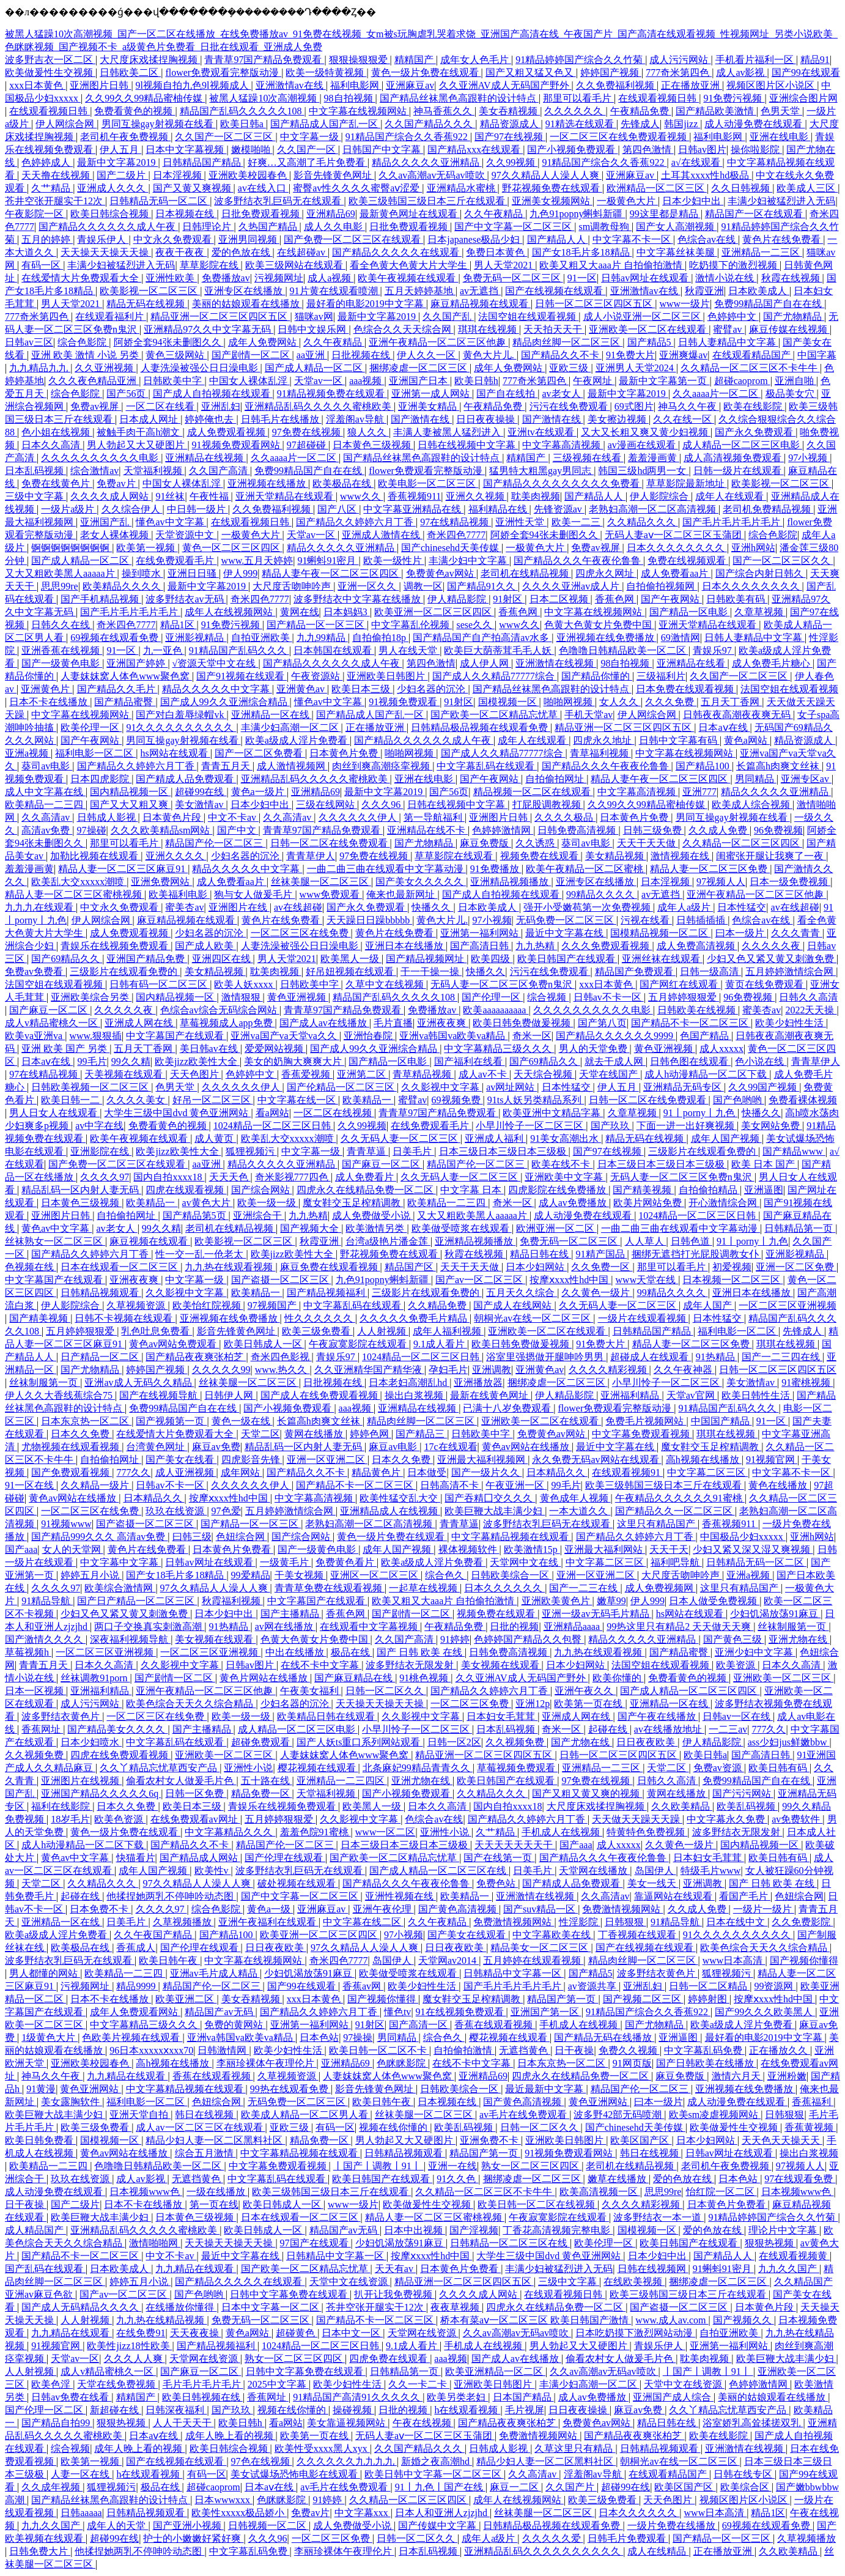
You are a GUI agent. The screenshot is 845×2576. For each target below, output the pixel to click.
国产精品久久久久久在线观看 (397, 252)
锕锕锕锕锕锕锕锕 (71, 547)
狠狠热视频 (770, 2243)
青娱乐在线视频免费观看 (116, 946)
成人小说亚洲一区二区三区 (643, 316)
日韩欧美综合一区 (511, 1575)
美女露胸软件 (71, 2102)
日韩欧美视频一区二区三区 (91, 1087)
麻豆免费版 (485, 843)
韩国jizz (682, 124)
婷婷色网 (370, 1434)
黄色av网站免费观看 (174, 1344)
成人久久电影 (334, 226)
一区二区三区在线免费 (301, 933)
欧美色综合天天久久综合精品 (191, 1703)
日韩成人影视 (107, 817)
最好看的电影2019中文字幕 (366, 303)
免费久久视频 (629, 2050)
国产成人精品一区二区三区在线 (439, 1870)
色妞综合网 (241, 1536)
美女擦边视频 (618, 419)
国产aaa (21, 1549)
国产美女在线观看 (467, 1935)
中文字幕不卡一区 (632, 239)
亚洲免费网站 (161, 881)
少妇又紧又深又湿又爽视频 (753, 1549)
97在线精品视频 (455, 522)
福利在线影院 (61, 1806)
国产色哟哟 (738, 1100)
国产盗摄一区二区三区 (281, 1280)
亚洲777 (699, 791)
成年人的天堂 (117, 2525)
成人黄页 (215, 1138)
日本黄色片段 (173, 817)
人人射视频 (382, 1331)
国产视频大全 (310, 1228)
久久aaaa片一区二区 (717, 393)
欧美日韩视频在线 (202, 2397)
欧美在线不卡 (561, 1164)
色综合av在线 (707, 239)
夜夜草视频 (456, 2307)
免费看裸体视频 (803, 1100)
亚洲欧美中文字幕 (565, 1177)
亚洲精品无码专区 (683, 1087)
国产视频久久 (743, 2320)
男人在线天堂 (409, 650)
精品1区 (178, 625)
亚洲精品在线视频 (205, 458)
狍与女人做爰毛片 (254, 894)
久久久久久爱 (552, 2538)
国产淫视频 (473, 2230)
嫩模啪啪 (252, 149)
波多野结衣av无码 (186, 599)
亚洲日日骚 (193, 573)
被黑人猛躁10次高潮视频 (264, 98)
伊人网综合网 (66, 124)
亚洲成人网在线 (140, 1023)
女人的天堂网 (72, 1549)
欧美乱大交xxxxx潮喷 (79, 881)
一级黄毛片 (285, 1562)
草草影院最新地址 (686, 483)
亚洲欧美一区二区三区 (783, 1678)
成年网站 (241, 1472)
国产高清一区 (419, 2024)
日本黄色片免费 (344, 753)
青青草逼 (367, 1151)
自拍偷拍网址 (555, 779)
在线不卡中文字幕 (321, 1665)
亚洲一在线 (452, 2166)
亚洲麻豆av (410, 85)
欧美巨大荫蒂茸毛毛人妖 (499, 650)
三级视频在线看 (588, 458)
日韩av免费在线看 (71, 2397)
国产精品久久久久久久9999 (616, 1036)
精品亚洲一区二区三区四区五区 (220, 316)
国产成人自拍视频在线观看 (213, 393)
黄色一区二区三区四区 (232, 547)
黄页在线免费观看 (765, 984)
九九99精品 (322, 637)
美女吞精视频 (509, 111)
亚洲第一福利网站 (480, 933)
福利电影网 (356, 85)
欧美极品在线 (343, 483)
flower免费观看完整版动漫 (223, 72)
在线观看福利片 (110, 316)
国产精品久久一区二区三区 (675, 1511)
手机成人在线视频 (562, 1832)
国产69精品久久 (66, 958)
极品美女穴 (791, 393)
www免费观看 (331, 894)
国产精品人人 (557, 239)
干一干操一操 (431, 971)
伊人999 (240, 573)
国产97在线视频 (509, 136)
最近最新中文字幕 (545, 2089)
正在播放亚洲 (691, 85)
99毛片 (92, 1061)
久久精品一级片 (96, 1485)
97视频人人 (720, 881)
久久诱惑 (536, 843)
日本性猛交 (741, 907)
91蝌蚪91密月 (327, 560)
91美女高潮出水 (565, 1138)
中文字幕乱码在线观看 (487, 766)
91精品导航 (47, 1601)
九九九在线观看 (40, 907)
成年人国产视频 (726, 1138)
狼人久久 (368, 432)
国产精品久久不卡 (561, 355)
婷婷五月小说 (91, 1575)
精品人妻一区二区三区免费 (710, 869)
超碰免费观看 (261, 1742)
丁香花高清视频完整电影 (558, 2230)
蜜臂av (728, 329)
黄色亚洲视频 (297, 997)
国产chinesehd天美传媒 (451, 547)
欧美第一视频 (146, 547)
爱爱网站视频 (275, 1048)
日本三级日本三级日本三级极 (504, 1151)
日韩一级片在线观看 (738, 470)
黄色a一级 (270, 1909)
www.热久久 (282, 1369)
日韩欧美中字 (173, 381)
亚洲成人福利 (495, 1138)
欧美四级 (491, 958)
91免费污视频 (733, 98)
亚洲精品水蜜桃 (462, 188)
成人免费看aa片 (675, 573)
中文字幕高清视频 (562, 445)
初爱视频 (731, 1267)
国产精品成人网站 (200, 1857)
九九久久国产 (788, 2268)
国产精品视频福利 (327, 1292)
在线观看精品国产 (752, 355)
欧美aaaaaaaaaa (495, 1010)
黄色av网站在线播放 (527, 1447)
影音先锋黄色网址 (333, 175)
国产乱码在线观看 (45, 2268)
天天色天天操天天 (782, 2140)
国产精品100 (704, 766)
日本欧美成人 (758, 291)
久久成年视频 (52, 2487)
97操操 (357, 2037)
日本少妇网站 (536, 1267)
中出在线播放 (296, 1652)
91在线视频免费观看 (461, 2012)
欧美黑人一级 (351, 958)
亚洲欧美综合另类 (91, 997)
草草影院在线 (210, 265)
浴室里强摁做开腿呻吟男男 (546, 1357)
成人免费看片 (365, 1177)
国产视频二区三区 (643, 1999)
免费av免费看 (35, 971)
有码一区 (42, 265)
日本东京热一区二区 (86, 1421)
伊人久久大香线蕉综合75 (60, 1395)
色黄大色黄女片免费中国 (599, 625)
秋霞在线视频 (791, 278)
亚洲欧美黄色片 (557, 1601)
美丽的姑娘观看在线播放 (247, 303)
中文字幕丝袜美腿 (677, 252)
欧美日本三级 (362, 689)
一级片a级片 (69, 509)
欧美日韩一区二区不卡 (379, 2050)
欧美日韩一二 (71, 1100)
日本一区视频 (35, 1691)
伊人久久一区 (427, 355)
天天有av (395, 2268)
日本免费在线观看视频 (686, 689)
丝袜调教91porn (95, 1678)
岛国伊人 (655, 1870)
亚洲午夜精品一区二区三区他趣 (438, 342)
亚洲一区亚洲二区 (327, 1459)
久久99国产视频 (763, 1087)
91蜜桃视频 (807, 1382)
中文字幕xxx (362, 2513)
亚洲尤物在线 (799, 1639)
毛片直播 (393, 1023)
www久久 (361, 496)
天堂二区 (260, 1434)
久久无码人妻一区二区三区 (400, 1138)
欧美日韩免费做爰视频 (523, 1023)
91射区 (509, 599)
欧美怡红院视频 (207, 1305)
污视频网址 (278, 278)
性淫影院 (579, 1922)
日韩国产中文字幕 (382, 149)
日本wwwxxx (223, 2500)
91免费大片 (630, 355)
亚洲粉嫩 (786, 2076)
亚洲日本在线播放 (405, 946)
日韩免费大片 (39, 2551)
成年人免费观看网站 (135, 2012)
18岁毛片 (70, 1819)
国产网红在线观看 (680, 984)
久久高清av (46, 817)
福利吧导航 (676, 1562)
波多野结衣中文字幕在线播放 (358, 599)
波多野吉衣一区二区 (50, 59)
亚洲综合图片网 (803, 98)
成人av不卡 (484, 1074)
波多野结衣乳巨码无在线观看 (279, 201)
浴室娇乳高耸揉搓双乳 (753, 2423)
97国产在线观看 (315, 2243)
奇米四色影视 (281, 1357)
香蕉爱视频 (307, 1074)
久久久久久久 (574, 111)
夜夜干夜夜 (181, 252)
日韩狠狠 (625, 1922)
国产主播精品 (291, 1613)
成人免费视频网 (660, 1588)
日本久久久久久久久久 (677, 547)
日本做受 (426, 1472)
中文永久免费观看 (173, 239)
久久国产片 (571, 2487)
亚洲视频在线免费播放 (606, 637)
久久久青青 (796, 933)
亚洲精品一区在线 (271, 714)
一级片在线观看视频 (643, 1318)
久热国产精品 (269, 226)
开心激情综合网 (723, 1202)
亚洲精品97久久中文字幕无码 (208, 329)
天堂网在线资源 (423, 2333)
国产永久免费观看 (755, 432)
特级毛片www (711, 1870)
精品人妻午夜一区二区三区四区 (331, 573)
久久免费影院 (802, 1922)
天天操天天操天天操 (106, 252)
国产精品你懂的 (596, 676)
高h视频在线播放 (704, 1459)
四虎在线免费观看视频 (120, 1755)
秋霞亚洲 (704, 291)
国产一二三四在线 (782, 1357)
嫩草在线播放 (618, 2179)
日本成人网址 (149, 419)
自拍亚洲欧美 (261, 637)
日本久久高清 (52, 445)
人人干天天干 (183, 2423)
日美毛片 (413, 1151)
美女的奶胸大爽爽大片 (294, 1061)
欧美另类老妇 (457, 2397)
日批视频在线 (362, 355)
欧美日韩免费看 (40, 2140)
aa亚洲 (312, 355)
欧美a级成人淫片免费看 (297, 740)
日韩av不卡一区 (609, 997)
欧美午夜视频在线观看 (408, 278)
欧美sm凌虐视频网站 (715, 2114)
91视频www (66, 1524)
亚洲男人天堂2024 (636, 368)
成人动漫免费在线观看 (754, 124)
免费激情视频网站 (622, 1909)
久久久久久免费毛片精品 (415, 1318)
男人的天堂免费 (594, 1048)
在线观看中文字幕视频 (370, 1626)
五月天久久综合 (521, 1292)
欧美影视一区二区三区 (150, 291)
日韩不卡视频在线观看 (125, 1318)
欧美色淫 (52, 2384)
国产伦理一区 (492, 997)
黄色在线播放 (779, 1485)
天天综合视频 (544, 1074)
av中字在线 (99, 1125)
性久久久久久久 (319, 1318)
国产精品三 (421, 1434)
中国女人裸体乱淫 (249, 381)
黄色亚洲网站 (90, 2089)
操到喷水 (142, 573)
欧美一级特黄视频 (326, 72)
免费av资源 (718, 1768)
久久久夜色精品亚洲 (93, 381)
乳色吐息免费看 (156, 1331)
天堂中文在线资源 (349, 2281)
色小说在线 (760, 1061)
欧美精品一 (368, 1100)
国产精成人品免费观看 (186, 779)
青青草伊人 (310, 856)
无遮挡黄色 (524, 2050)
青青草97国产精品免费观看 (264, 59)
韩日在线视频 (205, 2114)
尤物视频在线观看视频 (71, 1447)
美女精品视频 (615, 856)
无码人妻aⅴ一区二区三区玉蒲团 (674, 535)
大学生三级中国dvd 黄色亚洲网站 (177, 1113)
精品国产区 (410, 1267)
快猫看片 (135, 1857)
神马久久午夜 (688, 406)
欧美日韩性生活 (756, 1395)
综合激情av (94, 470)
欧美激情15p (532, 1549)
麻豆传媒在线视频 (789, 329)
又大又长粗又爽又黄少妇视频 (645, 432)
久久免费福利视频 (616, 85)
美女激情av (200, 804)
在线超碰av (302, 252)
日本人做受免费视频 (714, 1601)
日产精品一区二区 (101, 1357)
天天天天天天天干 (514, 1845)
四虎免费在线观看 (389, 2358)
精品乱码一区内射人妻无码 (81, 1190)
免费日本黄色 (496, 252)
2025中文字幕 (278, 2384)
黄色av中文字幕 (56, 1228)
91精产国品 (601, 1254)
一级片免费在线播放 (672, 2525)
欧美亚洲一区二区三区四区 (434, 612)
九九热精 (536, 946)
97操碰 (91, 830)
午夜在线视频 (423, 2423)
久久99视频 (511, 162)
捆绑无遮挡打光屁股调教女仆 (696, 1254)
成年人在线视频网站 (230, 612)
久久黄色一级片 (596, 1292)
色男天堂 (781, 111)
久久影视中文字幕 (441, 1087)
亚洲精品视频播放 (510, 881)
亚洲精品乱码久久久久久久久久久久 (543, 2551)
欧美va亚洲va (35, 1036)
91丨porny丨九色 (700, 1113)
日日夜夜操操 (486, 419)
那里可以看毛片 (578, 98)
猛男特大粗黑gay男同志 (541, 470)
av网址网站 (511, 1087)
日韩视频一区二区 (268, 2525)
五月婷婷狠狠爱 (683, 997)
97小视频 (809, 458)
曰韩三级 (192, 1536)
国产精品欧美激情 (716, 111)
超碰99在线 (200, 791)
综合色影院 (83, 342)
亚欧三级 (570, 368)
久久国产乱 (448, 316)
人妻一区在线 (81, 2474)
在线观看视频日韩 (658, 98)
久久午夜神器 (684, 1369)
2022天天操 (810, 1010)
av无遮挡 (480, 291)
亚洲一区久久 (368, 586)
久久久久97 (104, 1177)
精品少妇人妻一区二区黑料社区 (215, 2140)
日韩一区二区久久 (385, 1691)
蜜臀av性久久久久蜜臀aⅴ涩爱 (357, 188)
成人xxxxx (721, 1048)
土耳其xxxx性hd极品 (706, 175)
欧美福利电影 (179, 894)
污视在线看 (646, 920)
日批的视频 (514, 1626)
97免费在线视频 (307, 432)
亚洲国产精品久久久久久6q (101, 1793)
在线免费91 (140, 2333)
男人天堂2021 (504, 265)
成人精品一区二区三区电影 (742, 445)
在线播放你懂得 (181, 2307)
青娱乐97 (713, 650)
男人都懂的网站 (44, 1973)
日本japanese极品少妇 (474, 239)
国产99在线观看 (806, 72)
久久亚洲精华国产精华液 (369, 1369)
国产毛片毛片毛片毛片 (732, 522)
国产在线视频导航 (159, 1395)
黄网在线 (299, 612)
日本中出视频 (414, 2230)
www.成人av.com (671, 2320)
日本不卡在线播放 (49, 702)
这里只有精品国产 (657, 1524)
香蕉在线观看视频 (494, 2024)
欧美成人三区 (807, 188)
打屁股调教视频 (547, 804)
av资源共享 (593, 1986)
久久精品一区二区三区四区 (742, 843)
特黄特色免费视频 (647, 1832)
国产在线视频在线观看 (555, 291)
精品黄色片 (377, 1472)
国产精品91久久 (482, 586)
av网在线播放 (285, 1626)
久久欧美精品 (681, 1806)
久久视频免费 (516, 1742)
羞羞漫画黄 (653, 458)
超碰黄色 (296, 2333)
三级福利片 (661, 676)
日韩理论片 (208, 226)
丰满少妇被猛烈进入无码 (781, 201)
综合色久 (446, 1575)
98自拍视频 (349, 98)
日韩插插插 (702, 920)
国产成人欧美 (205, 946)
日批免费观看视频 (261, 214)
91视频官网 (771, 1459)
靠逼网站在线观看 (674, 1896)
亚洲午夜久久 (585, 1691)
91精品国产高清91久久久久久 (357, 2397)
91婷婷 (455, 1639)
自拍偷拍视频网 (661, 586)
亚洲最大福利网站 (604, 1549)
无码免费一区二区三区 (566, 920)
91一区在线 (30, 1485)
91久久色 (457, 2179)
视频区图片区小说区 (771, 85)
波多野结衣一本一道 (658, 2217)
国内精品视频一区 (130, 791)
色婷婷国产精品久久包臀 (529, 1639)
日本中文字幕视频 (186, 149)
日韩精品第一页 (799, 1228)
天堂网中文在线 (525, 1562)
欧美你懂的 (618, 1678)
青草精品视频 (423, 1074)
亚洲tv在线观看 (541, 432)
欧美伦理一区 (91, 727)
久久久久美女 (137, 1100)
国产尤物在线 (581, 1742)
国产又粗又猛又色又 (530, 72)
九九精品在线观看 (127, 2076)
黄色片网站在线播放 (265, 1678)
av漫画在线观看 (643, 445)
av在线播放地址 (669, 1729)
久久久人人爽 (134, 2358)
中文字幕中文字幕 (120, 1562)
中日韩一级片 (197, 509)
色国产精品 (705, 1036)
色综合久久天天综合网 (403, 329)
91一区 (582, 278)
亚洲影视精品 (195, 637)
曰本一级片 (741, 933)
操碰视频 (353, 2410)
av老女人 (562, 393)
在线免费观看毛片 (176, 560)
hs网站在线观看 (175, 753)
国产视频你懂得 (804, 1960)
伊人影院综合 (660, 496)
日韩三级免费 (653, 830)
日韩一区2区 (454, 1742)
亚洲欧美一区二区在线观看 (649, 329)
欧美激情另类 (376, 1228)
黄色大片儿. (490, 355)
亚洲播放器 (478, 1382)
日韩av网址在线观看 (646, 278)
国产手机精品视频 (101, 599)
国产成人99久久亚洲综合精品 (225, 702)
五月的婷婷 (47, 239)
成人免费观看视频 (227, 432)
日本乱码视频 (35, 470)
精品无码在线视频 (146, 303)
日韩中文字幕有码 (679, 740)
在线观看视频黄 (794, 2256)
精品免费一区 (261, 1793)
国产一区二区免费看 (260, 753)
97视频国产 (273, 1305)
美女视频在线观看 (215, 1639)
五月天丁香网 (731, 702)
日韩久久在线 (61, 625)
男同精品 (756, 779)
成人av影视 (741, 72)
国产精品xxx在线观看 (475, 149)
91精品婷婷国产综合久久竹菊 (580, 59)
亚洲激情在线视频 (555, 663)
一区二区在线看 (161, 406)
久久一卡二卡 (418, 2384)
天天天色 (230, 1177)
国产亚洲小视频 (188, 2525)
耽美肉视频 (535, 496)
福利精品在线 (499, 509)
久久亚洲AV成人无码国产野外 (505, 85)
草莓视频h (28, 1652)
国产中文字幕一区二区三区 (514, 226)
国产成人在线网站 (513, 1305)
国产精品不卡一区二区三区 (691, 1023)
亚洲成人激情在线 (382, 535)
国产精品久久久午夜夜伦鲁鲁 (578, 560)
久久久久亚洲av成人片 (572, 586)
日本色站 (319, 2037)
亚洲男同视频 (248, 239)
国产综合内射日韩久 (760, 573)
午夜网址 (593, 381)
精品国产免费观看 (635, 971)
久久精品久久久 (642, 522)
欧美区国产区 (640, 2140)
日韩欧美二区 (130, 72)
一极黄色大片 (627, 201)
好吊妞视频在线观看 (351, 971)
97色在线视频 (261, 2461)
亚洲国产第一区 (546, 2012)
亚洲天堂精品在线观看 (285, 496)
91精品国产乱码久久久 (239, 650)
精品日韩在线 (540, 1254)
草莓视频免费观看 (517, 1768)
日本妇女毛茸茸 (502, 1716)
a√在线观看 (697, 162)
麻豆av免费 (216, 1447)
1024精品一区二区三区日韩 (273, 1125)
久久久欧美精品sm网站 (162, 830)
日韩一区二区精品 (709, 1986)
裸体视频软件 (469, 1549)
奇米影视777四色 (293, 1177)
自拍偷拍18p (380, 637)
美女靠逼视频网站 (347, 2423)
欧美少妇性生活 (790, 1023)
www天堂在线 (647, 1280)
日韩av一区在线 (738, 1716)
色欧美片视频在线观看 (132, 2037)
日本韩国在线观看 (333, 650)
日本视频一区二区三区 (732, 1280)
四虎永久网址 (606, 573)
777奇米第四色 (679, 72)
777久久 (133, 1472)
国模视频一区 (508, 702)
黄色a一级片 (259, 791)
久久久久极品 (565, 817)
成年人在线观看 (730, 496)
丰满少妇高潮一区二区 (291, 727)
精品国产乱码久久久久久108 (242, 111)
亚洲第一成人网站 (431, 393)
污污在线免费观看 (570, 406)
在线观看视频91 (627, 1472)
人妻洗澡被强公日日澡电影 (200, 368)
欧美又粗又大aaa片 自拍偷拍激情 (611, 265)
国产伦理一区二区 (45, 2410)
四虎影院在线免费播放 (558, 1190)
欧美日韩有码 (779, 1768)
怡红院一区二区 (721, 2191)
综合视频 (548, 997)
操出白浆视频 (415, 1395)
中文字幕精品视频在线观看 (511, 1536)
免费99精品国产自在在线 (769, 303)
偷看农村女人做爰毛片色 (181, 1780)
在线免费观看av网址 (195, 1819)
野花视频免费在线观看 (552, 188)
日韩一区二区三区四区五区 (595, 303)
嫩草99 (611, 1601)
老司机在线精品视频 (526, 573)
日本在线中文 (736, 1922)
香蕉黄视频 (810, 2127)
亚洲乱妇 (220, 406)
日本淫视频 (178, 175)
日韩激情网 (223, 2050)
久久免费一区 (601, 1267)
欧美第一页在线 (589, 1703)
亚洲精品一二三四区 (342, 1780)
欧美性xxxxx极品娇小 (239, 2513)
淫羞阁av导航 (356, 419)
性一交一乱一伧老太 (200, 1254)
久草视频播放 (183, 1922)
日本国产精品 (523, 2397)
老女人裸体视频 (115, 535)
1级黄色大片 (49, 2037)
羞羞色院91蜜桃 (315, 1832)
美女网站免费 (771, 1125)
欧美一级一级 (267, 1202)
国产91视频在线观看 (241, 676)
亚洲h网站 (753, 547)
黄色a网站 (747, 740)
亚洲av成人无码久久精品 (139, 1382)
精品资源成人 (510, 124)
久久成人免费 (719, 830)
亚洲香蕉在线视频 (61, 650)
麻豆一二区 (515, 2487)
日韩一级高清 (710, 971)
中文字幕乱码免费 (704, 2050)
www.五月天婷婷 (257, 560)
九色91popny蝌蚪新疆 (577, 214)
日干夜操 (574, 2050)
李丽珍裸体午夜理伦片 (266, 2063)
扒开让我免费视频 (394, 2294)
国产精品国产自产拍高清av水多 (482, 637)
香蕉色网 (616, 599)
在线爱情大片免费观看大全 (81, 278)
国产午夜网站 (671, 599)
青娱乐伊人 (102, 239)
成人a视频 (330, 278)
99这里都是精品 (665, 214)
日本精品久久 (557, 1472)
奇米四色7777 (456, 535)
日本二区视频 (560, 599)
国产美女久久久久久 (420, 881)
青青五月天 (227, 766)
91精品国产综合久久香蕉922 (407, 136)
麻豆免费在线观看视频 (330, 1267)
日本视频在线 (185, 214)
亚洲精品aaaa (573, 1626)
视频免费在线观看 (540, 856)
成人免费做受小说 (372, 1215)
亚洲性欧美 (171, 278)
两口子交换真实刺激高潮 (149, 1626)
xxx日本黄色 (37, 85)
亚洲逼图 (763, 1190)
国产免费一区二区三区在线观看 (353, 239)
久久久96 (382, 804)
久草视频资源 (137, 1305)
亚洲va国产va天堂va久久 (285, 1036)
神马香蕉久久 (443, 111)
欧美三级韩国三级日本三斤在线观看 (428, 201)
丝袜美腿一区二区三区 (321, 881)
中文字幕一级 (310, 136)
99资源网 (774, 1986)
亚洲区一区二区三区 (375, 1575)
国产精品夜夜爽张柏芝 (196, 1357)
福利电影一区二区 (95, 753)
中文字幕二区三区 (707, 1472)
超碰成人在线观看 (650, 1357)
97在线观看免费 (799, 2179)
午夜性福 (210, 496)
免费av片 (117, 483)
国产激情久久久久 (45, 1639)
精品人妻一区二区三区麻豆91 (123, 869)
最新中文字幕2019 (117, 162)
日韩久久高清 (808, 997)
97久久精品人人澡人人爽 (547, 175)
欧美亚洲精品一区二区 (495, 2371)
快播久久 (432, 907)
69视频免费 (457, 1100)
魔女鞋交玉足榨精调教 (353, 1202)
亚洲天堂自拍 (140, 2114)
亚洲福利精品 (631, 1395)
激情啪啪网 (154, 2243)
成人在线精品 (657, 2551)
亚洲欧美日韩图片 (387, 676)
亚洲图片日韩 (100, 85)
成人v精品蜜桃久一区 (52, 1023)
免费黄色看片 (346, 1562)
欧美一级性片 (393, 560)
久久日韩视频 (741, 188)
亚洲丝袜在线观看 (662, 958)
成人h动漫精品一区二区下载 (706, 1074)
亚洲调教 (491, 1369)
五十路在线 (266, 1780)
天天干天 (668, 1549)
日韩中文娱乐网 (313, 329)
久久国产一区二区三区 (225, 136)
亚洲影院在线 (100, 1151)
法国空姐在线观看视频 (528, 316)
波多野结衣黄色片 (61, 1716)
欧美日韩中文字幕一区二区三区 (434, 2474)
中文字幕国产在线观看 (176, 1036)
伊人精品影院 (458, 599)
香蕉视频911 (414, 496)
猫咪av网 (314, 316)
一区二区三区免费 (470, 1703)
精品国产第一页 (562, 1999)
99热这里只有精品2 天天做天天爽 (680, 1626)
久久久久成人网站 (110, 496)
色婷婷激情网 (502, 830)
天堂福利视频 (154, 470)
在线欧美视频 (634, 2281)
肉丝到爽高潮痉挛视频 (382, 766)
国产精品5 (650, 342)
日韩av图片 (702, 149)
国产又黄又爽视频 (193, 188)
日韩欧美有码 (736, 599)
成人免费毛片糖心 (772, 663)
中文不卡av (233, 817)
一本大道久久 (579, 1511)
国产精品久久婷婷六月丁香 (356, 522)
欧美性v (212, 1870)
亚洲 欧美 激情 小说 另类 (86, 355)
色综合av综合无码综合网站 (219, 1010)
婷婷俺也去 (210, 419)
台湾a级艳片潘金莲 (387, 1241)
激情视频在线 (681, 856)
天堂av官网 (691, 1395)
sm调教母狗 (605, 226)
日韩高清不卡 (450, 1485)
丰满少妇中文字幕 (469, 560)
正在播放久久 (779, 2050)
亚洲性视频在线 (400, 1896)
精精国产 (415, 59)
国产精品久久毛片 (117, 689)
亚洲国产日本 (419, 381)
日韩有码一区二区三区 (159, 984)
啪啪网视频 (569, 702)
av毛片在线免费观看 (524, 2114)
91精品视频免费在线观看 (332, 393)
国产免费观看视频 (71, 1472)
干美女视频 (300, 1575)
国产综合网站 (261, 1190)
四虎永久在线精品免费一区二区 (366, 1190)
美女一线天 (653, 1883)
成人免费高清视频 (697, 946)
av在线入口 (263, 188)
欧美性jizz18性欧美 (129, 2346)
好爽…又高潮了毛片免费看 (307, 162)
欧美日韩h (476, 381)
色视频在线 (30, 1267)
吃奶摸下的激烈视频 (734, 265)
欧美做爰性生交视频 (50, 72)
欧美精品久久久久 (123, 586)
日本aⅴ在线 (724, 727)
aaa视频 (366, 381)
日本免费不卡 (100, 1909)
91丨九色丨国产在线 (440, 2487)
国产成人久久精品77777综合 (494, 676)
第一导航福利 (434, 817)
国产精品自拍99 (56, 2423)
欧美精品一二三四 (45, 804)
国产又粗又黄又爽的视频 (587, 1793)
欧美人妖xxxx (244, 984)
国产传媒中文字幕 (438, 2525)
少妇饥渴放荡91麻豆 (775, 1613)
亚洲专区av (806, 779)
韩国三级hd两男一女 (643, 470)
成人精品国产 (35, 2230)
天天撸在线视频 (56, 175)
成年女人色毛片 (475, 59)
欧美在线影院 (753, 406)
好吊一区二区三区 (212, 1100)
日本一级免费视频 (790, 881)
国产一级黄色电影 (61, 663)
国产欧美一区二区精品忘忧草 (495, 714)
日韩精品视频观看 (101, 1292)
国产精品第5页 (196, 1215)
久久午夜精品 (494, 214)
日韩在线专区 (744, 2474)
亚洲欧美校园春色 (248, 175)
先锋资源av (559, 509)
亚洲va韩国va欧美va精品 (453, 1036)
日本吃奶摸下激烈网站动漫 (635, 2333)
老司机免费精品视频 (768, 509)
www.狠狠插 (95, 1036)
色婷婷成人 (47, 162)
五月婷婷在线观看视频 (533, 1960)
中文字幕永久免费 (727, 1819)
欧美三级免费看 (317, 1331)
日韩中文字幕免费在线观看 (290, 2294)
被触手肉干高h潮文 (139, 432)
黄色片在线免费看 (782, 239)
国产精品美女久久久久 (117, 1729)
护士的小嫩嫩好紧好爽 (193, 2538)
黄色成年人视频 (575, 1498)
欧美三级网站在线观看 (295, 265)
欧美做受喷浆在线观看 (461, 1228)
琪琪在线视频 (488, 329)
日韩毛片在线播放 (281, 419)
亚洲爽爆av (683, 355)
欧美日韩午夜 (169, 1960)
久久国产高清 (219, 470)
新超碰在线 (115, 2410)
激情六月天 (737, 2076)
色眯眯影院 (402, 2063)
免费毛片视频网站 (645, 1421)
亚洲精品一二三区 (761, 252)
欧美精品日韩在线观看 (327, 1716)
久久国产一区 (307, 149)
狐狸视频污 (251, 1151)
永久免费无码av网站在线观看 (596, 1459)
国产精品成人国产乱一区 (325, 124)
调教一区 (423, 586)
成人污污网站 (679, 59)
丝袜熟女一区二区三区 (55, 1241)
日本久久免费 (81, 1434)
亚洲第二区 (362, 1074)
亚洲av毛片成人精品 (215, 1973)
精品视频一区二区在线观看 (533, 791)
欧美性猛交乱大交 (400, 1498)
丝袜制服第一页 (44, 1382)
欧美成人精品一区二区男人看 (306, 2114)
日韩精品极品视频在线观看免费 (480, 727)
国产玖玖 (611, 1125)
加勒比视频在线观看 (95, 856)
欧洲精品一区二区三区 (657, 188)
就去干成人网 (615, 1061)
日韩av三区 (29, 342)
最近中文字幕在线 (565, 933)
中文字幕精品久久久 (230, 1832)
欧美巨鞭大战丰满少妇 (495, 1511)
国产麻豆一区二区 (49, 1010)
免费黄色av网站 (441, 573)
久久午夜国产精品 (154, 1935)
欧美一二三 (577, 522)
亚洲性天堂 (521, 522)
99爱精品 (250, 1575)
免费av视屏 (95, 406)
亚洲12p (532, 1703)
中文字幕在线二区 (363, 1922)
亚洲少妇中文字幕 (755, 1652)
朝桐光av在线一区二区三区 (533, 1318)
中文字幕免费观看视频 (642, 1434)
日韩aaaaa (81, 2513)
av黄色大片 (207, 1202)
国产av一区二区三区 (480, 1280)
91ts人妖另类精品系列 (536, 1100)
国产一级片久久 (486, 1472)
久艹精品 (52, 188)
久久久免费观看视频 (606, 946)
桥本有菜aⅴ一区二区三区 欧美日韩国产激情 (535, 2320)
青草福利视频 (600, 753)
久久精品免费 (438, 1305)
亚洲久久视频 (476, 496)
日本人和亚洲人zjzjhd (442, 2513)
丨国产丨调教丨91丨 (378, 2166)
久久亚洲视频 (105, 368)
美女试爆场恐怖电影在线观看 (295, 2474)
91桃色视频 (425, 1678)
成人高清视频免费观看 (734, 458)
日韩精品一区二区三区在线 (510, 2243)
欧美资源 (737, 1665)
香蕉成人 (135, 1947)
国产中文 (238, 830)
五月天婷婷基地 (420, 291)
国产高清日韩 (480, 946)
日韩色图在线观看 (690, 1061)
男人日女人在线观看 (54, 1113)
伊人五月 (120, 149)
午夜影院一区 (35, 214)
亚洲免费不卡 (490, 2140)
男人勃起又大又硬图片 (137, 445)
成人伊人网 (485, 663)
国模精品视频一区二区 (660, 933)
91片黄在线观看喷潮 (335, 291)
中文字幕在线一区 (297, 1100)
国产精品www (793, 1151)
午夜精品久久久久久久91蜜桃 (680, 1498)
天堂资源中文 (185, 535)
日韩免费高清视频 (577, 830)
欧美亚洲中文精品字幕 (553, 1113)
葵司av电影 (46, 766)
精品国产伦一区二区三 (215, 843)
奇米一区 (532, 1036)
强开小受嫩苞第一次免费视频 (588, 907)
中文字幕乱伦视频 (411, 625)
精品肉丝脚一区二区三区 (567, 342)
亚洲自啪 (795, 381)
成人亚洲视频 (185, 1472)
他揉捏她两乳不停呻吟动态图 (171, 1896)
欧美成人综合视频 (752, 804)
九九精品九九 (39, 368)
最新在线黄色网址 (490, 1395)
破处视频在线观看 (297, 1883)
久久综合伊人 (132, 509)
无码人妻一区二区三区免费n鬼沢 (502, 984)
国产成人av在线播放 (324, 1023)
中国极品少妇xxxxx (743, 1536)
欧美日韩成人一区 (264, 1344)
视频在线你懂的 (394, 2127)
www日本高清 (734, 1960)
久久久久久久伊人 (359, 817)
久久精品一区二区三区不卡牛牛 (750, 368)
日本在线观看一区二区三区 (120, 1267)
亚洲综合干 (258, 1215)
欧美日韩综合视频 (110, 214)
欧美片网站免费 (648, 1202)
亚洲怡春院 (369, 1036)
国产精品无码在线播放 (604, 2037)
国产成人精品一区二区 (315, 368)
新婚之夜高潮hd (436, 2461)
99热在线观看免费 (290, 2089)
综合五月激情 (205, 2153)
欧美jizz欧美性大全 (197, 1061)
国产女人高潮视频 (676, 226)
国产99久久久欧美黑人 (765, 2012)
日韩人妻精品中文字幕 (728, 342)
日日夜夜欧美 (646, 1742)
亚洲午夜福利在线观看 (268, 1922)
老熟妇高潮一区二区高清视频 (653, 509)
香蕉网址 (42, 1729)
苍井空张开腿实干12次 (55, 201)
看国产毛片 (744, 1896)
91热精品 (716, 1357)
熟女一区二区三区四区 (531, 2166)
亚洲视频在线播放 (267, 483)
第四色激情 (648, 149)
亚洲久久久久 (176, 856)
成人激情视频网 (292, 766)
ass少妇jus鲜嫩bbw (789, 1742)
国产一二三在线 (584, 1588)
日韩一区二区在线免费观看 (330, 843)
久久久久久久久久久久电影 (101, 458)
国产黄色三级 (733, 1639)
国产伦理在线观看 (285, 1857)
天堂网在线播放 (594, 1870)
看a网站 (272, 1113)
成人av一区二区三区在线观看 (200, 2127)
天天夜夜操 (195, 2333)
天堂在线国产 (609, 1074)
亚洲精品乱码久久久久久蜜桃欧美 (319, 406)
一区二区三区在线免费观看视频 (619, 136)
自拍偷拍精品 (709, 1190)
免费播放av (226, 278)
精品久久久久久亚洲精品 (427, 162)
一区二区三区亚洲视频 (787, 1305)
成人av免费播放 (574, 1202)
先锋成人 (640, 124)
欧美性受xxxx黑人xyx (322, 2448)
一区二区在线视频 (333, 1113)
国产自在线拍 (506, 393)
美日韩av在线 (210, 1048)
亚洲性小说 (248, 1768)
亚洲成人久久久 (112, 188)
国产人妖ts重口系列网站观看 (360, 1742)
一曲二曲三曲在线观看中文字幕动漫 (386, 869)
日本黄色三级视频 (373, 445)
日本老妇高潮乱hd (409, 1382)
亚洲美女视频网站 (552, 201)
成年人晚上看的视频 (230, 2435)
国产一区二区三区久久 (782, 560)
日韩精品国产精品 (203, 162)
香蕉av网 (362, 1986)
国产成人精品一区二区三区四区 (689, 1691)
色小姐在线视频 (56, 432)
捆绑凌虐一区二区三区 (419, 368)
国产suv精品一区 (540, 1909)
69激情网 (680, 637)
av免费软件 (797, 1819)
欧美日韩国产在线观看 (567, 958)
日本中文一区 (352, 2333)
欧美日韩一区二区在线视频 (537, 2204)
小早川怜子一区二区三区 (531, 1125)
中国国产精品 (721, 1421)
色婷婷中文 (733, 316)
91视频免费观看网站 (237, 445)
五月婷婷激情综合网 (790, 971)
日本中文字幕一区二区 (271, 2307)
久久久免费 (670, 702)
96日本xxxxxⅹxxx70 (151, 2050)
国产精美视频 (643, 1190)
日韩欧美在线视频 (697, 1010)
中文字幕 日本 (472, 1190)
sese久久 (475, 625)
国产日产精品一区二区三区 (137, 1601)
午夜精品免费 (640, 111)
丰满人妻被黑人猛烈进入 (448, 432)
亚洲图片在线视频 (81, 1780)
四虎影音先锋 (251, 1459)
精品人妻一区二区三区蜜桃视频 (74, 894)
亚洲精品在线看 (692, 663)
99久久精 (130, 1061)
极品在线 (351, 1652)
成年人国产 (708, 1305)
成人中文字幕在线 (45, 791)
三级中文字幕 (35, 496)
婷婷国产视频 (610, 72)
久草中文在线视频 (385, 984)
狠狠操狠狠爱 (359, 59)
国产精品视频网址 (426, 958)
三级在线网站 (326, 804)
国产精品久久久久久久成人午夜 (108, 226)
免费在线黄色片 (56, 483)
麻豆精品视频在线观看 (480, 303)
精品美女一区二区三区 (540, 1947)
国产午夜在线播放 (658, 1716)
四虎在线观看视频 (186, 1190)
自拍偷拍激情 (464, 2050)
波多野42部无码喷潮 (619, 2114)
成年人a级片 (685, 907)
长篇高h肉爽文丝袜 (779, 766)
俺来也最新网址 (401, 894)
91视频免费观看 (404, 702)
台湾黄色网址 (156, 1447)
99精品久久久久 (601, 894)
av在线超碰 (298, 907)
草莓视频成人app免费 (227, 1023)
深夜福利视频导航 (130, 1639)
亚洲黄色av (301, 689)
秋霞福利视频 (232, 1601)
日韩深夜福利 (176, 2410)
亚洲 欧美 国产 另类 (65, 1048)
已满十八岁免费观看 (508, 1408)
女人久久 (620, 702)
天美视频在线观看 (124, 1074)
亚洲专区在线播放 (244, 291)
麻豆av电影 (394, 1447)
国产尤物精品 (793, 316)
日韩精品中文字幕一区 (513, 1973)
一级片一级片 (763, 1909)
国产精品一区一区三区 (317, 625)
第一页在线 (214, 2204)
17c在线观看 (450, 1447)
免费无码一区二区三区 (513, 278)
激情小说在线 (725, 278)
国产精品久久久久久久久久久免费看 (562, 483)
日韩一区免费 (195, 1793)
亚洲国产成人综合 (673, 2397)
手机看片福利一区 (755, 59)
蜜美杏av (184, 907)
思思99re (59, 586)
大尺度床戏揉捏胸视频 (150, 59)
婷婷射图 (708, 1999)
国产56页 (127, 393)
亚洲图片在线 (239, 907)
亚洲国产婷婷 (137, 663)
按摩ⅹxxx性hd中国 (570, 1280)
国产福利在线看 (469, 1061)
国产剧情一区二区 (252, 355)
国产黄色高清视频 (458, 1909)
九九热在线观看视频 (230, 1267)
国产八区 (338, 509)
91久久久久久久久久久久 (181, 727)
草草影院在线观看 (455, 856)
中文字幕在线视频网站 (359, 111)
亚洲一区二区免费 (796, 1267)
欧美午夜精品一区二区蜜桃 (586, 869)
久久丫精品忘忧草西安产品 (160, 1768)
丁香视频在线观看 (638, 1935)
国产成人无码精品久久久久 (81, 2307)
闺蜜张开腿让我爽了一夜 (771, 856)
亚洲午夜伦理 (383, 1909)
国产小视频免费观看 (572, 149)
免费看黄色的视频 (134, 111)
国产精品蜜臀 (124, 702)
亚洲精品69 (330, 214)
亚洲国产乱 (105, 522)
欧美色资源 (120, 1819)
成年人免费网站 (263, 342)
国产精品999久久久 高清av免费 (99, 1536)
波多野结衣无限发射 (411, 1665)
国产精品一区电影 (689, 612)
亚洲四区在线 (222, 958)
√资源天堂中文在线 (215, 663)
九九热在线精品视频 (161, 2320)
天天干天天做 (647, 843)
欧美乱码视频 (747, 1806)
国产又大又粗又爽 (130, 804)
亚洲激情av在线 (291, 85)
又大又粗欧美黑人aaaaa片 (61, 573)
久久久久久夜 (772, 946)
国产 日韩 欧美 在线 (421, 1652)
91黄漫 (41, 2089)
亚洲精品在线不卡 (427, 830)
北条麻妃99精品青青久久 (418, 1768)
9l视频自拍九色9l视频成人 (193, 85)
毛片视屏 (524, 2410)
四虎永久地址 (603, 740)
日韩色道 (691, 1241)
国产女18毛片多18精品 (582, 252)
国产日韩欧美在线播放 (706, 2063)
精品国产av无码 (220, 2012)
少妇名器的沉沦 (432, 689)
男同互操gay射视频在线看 (158, 124)
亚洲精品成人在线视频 (390, 1511)
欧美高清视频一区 (599, 2191)
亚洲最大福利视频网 (482, 1459)
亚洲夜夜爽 (442, 1023)
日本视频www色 (145, 2191)
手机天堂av (588, 714)
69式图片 (634, 406)
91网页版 (632, 2063)
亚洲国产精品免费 (146, 958)
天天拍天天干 (554, 329)
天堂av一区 (319, 381)
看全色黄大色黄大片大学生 (410, 265)
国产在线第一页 (498, 1857)
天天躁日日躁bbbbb (369, 920)
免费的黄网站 (234, 2024)
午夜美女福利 (310, 1691)
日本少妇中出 (692, 201)
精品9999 (137, 1986)
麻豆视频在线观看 (149, 1241)
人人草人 (645, 1241)
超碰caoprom (742, 381)
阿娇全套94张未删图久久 (169, 342)
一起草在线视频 (424, 1588)
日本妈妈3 (346, 612)
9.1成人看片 (440, 1344)
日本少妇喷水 (91, 1742)
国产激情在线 (421, 419)
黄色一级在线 (242, 1421)
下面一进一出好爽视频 (687, 1125)
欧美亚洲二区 (185, 1999)
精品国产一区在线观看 (755, 214)
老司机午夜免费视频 (125, 136)
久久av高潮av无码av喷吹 (432, 175)
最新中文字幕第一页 (664, 381)
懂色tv (397, 2012)
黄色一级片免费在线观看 (426, 72)
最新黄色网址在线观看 (410, 214)
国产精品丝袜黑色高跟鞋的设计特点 (459, 98)
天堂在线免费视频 (117, 2384)
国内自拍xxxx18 (168, 1177)
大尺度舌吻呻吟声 (293, 586)
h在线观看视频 (467, 2410)
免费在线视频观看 (688, 560)
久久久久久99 (221, 1369)
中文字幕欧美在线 (552, 1935)
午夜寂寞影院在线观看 (359, 1344)
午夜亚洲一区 (516, 1485)
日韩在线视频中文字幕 (468, 445)
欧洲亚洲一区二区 (556, 1228)
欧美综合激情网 (119, 1588)
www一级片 (684, 303)
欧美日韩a (243, 124)
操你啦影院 (756, 149)
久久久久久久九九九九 (347, 2461)
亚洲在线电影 (780, 136)
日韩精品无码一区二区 (159, 201)
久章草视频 (760, 612)
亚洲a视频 (28, 753)
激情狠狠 (242, 997)
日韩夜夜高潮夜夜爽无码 (738, 714)
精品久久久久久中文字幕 (217, 689)
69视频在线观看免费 (115, 637)
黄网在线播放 (314, 1434)
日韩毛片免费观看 (628, 2538)
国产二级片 (122, 175)
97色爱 (226, 1511)
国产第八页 (602, 1023)
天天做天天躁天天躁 (637, 1819)
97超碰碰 (307, 445)
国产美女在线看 (181, 1459)
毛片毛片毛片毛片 (203, 2384)
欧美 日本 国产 (764, 1164)
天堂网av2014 (448, 1960)
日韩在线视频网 (653, 2268)
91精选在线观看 (580, 124)
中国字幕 (816, 355)
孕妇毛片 (448, 1369)
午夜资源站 (316, 676)
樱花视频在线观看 (318, 1768)
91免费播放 (496, 869)
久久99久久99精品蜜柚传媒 (145, 98)
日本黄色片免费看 (233, 1549)
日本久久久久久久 (504, 1588)
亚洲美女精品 (428, 406)
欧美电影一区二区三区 (428, 483)
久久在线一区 (683, 419)
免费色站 (497, 1883)
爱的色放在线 (242, 252)
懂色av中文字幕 (171, 522)
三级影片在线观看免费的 (125, 971)
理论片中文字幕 (783, 2230)
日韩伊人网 (230, 1395)
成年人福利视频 (448, 1331)
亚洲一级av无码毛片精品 (596, 1613)
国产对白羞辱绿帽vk (181, 714)
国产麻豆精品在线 (354, 1678)
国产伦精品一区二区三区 (342, 1087)
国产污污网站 (742, 1793)
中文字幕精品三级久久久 (499, 1048)
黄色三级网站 (176, 355)
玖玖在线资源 (176, 1511)
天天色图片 (195, 1074)
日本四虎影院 (100, 779)
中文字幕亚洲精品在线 (413, 509)
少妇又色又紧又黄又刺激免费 (771, 958)
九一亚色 (164, 650)
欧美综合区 (746, 2487)
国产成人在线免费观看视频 (320, 1395)
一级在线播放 (217, 2191)
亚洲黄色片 (46, 689)
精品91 (815, 59)
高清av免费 (46, 830)
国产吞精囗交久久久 (490, 1498)
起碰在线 (609, 1729)
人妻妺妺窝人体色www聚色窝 (126, 676)
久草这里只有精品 (574, 2448)
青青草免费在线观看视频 (330, 1588)
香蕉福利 (812, 2102)
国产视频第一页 (171, 1421)
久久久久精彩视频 (609, 1369)
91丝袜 (170, 496)
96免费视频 (778, 830)
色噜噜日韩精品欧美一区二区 (623, 650)
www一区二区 (385, 1832)
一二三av (728, 1729)
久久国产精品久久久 (430, 124)
